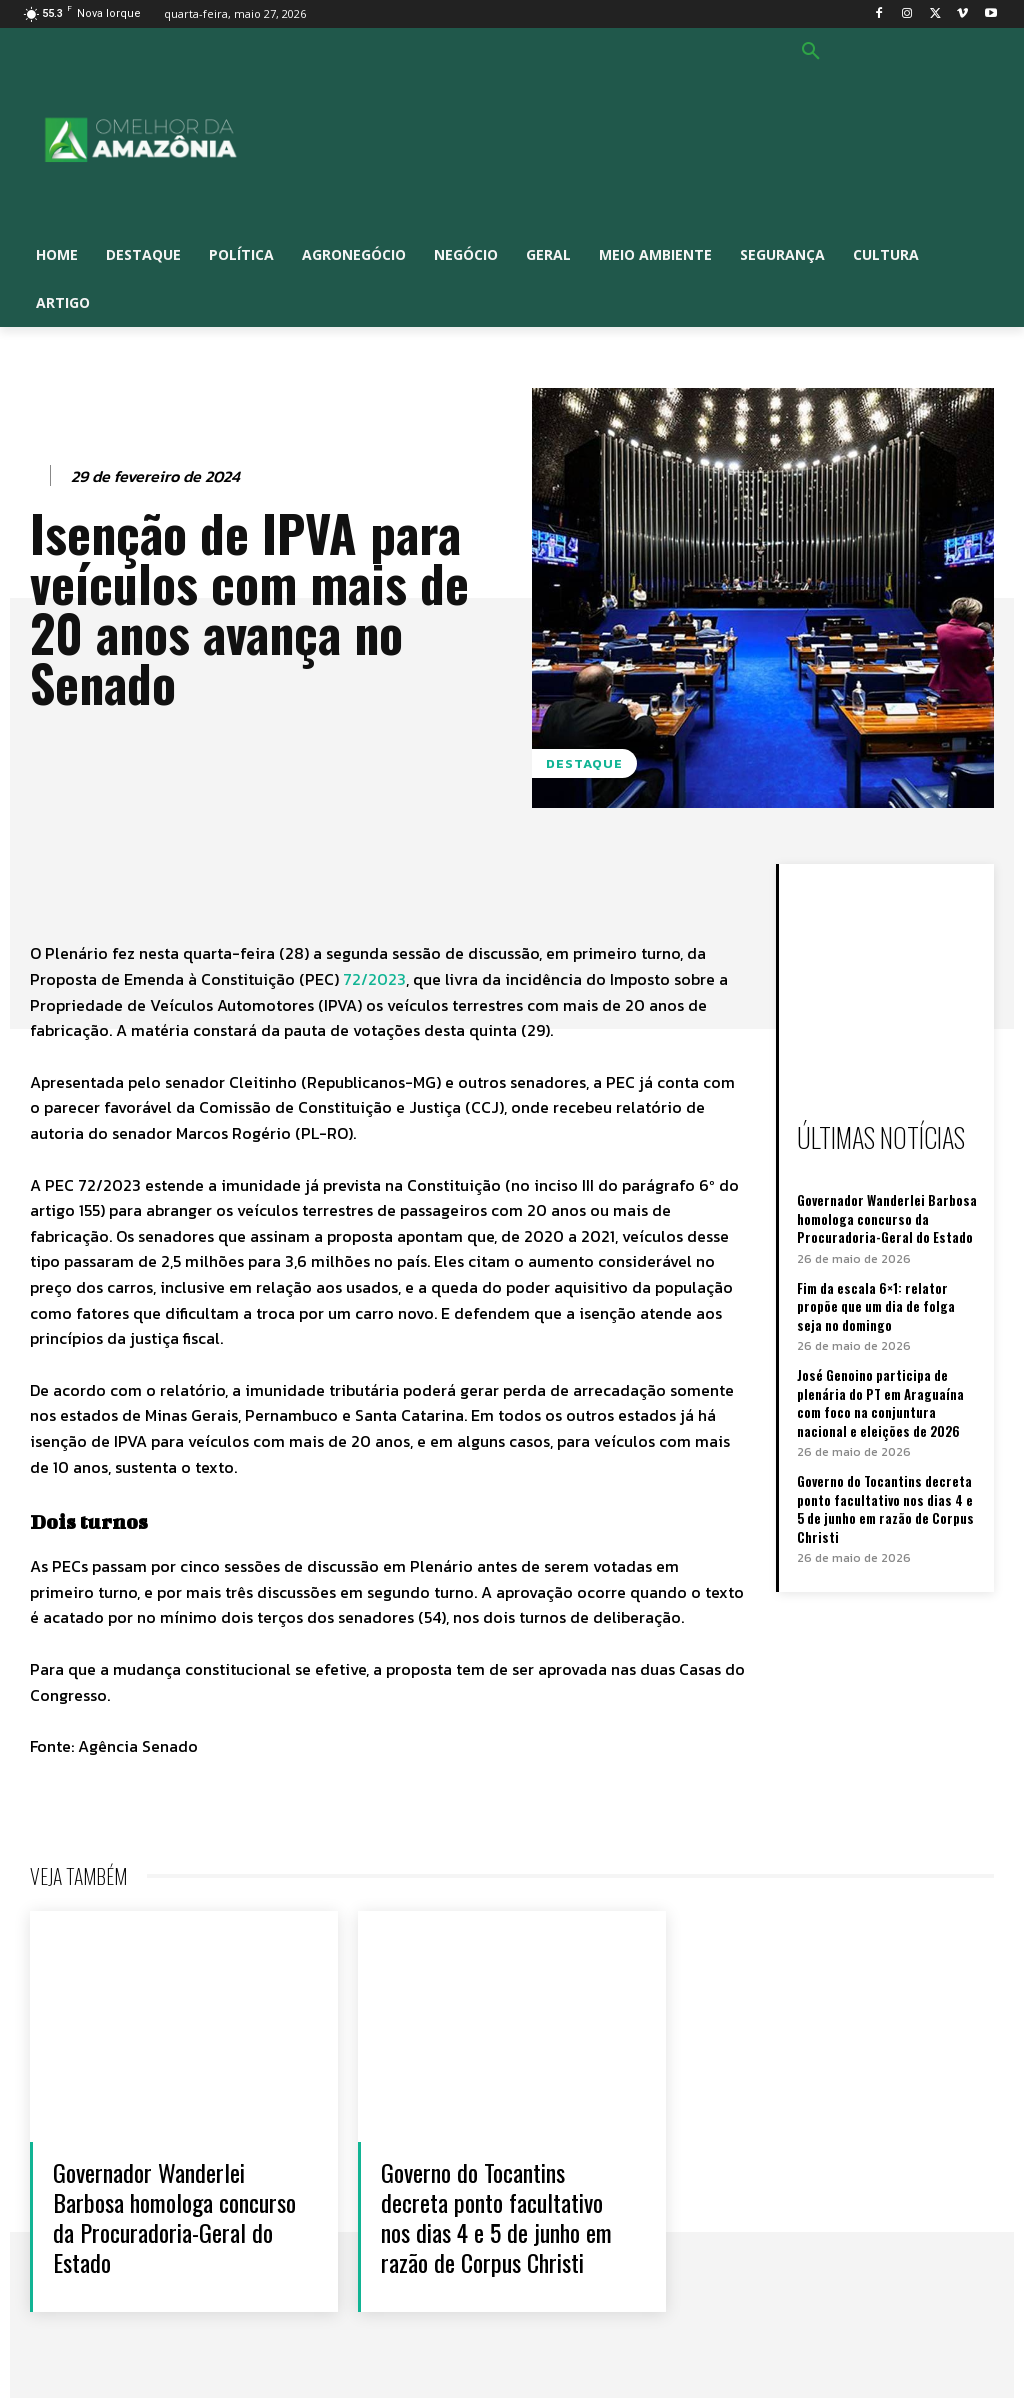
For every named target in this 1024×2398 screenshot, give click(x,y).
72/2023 (374, 979)
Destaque (584, 763)
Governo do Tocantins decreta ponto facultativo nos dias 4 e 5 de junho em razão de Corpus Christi (889, 1505)
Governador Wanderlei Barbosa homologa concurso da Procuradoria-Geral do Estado (886, 1218)
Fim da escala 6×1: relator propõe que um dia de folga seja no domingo (889, 1305)
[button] (811, 52)
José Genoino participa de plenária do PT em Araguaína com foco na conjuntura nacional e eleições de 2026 (880, 1400)
